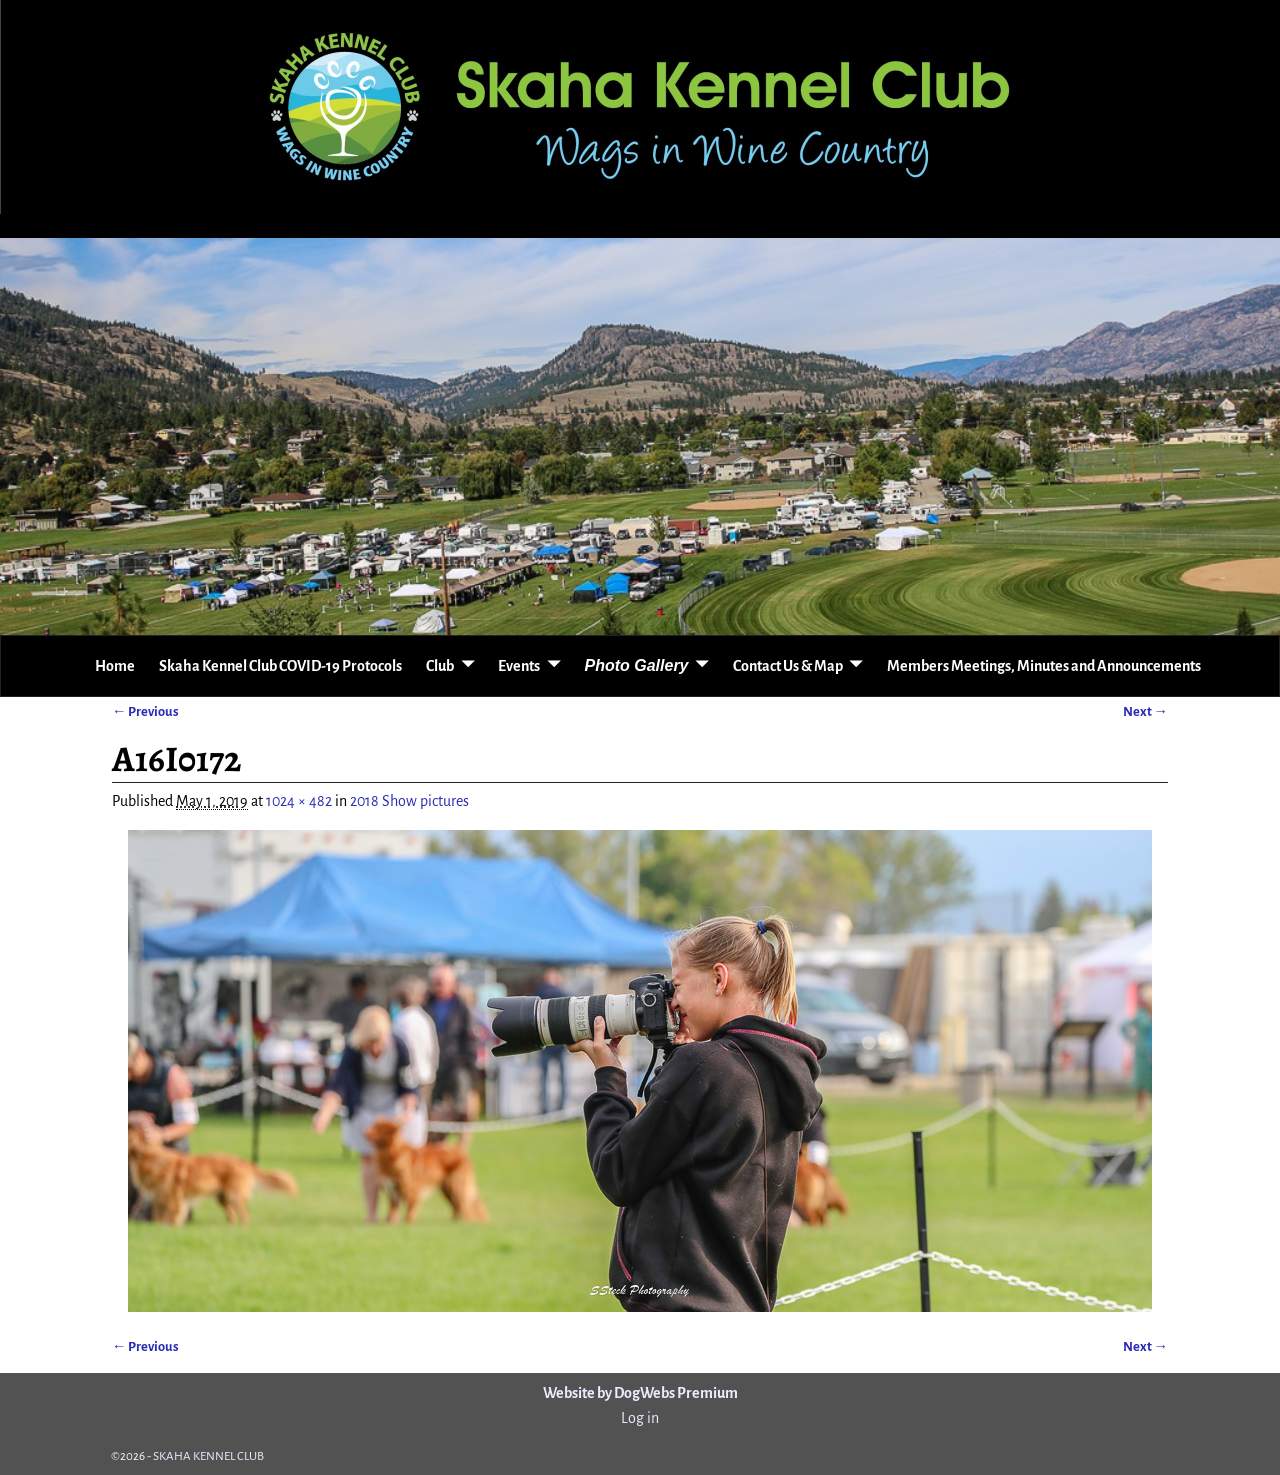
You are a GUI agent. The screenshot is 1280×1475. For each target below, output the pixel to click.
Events (519, 666)
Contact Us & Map (788, 666)
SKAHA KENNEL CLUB (208, 1456)
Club (440, 666)
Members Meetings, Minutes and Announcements (1044, 666)
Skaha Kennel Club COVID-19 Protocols (280, 666)
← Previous (145, 711)
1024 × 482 (299, 801)
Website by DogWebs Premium (640, 1393)
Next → (1145, 711)
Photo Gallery (636, 665)
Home (115, 666)
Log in (640, 1418)
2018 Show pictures (409, 801)
